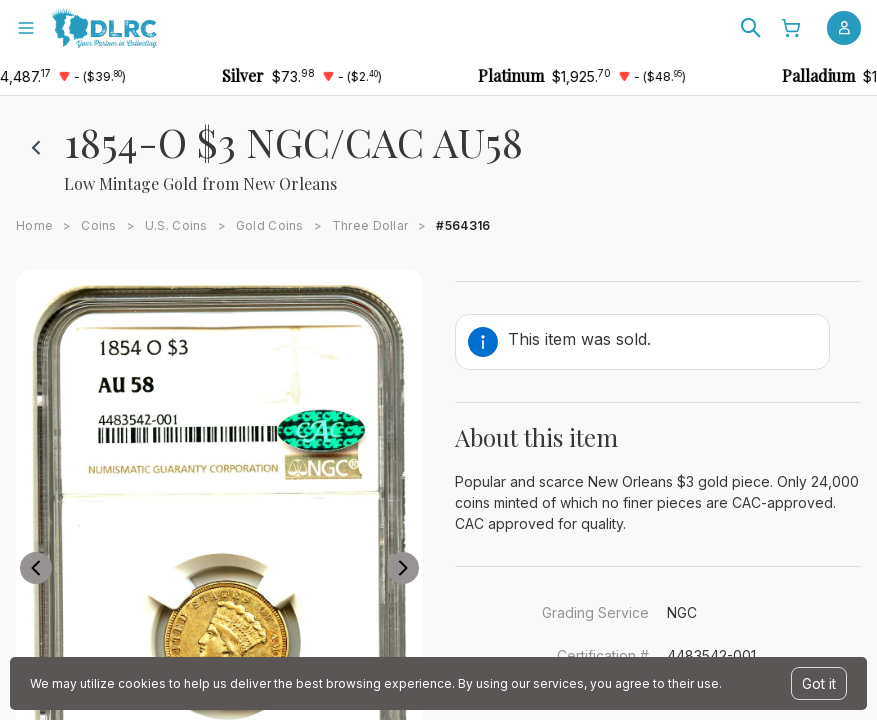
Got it (819, 683)
